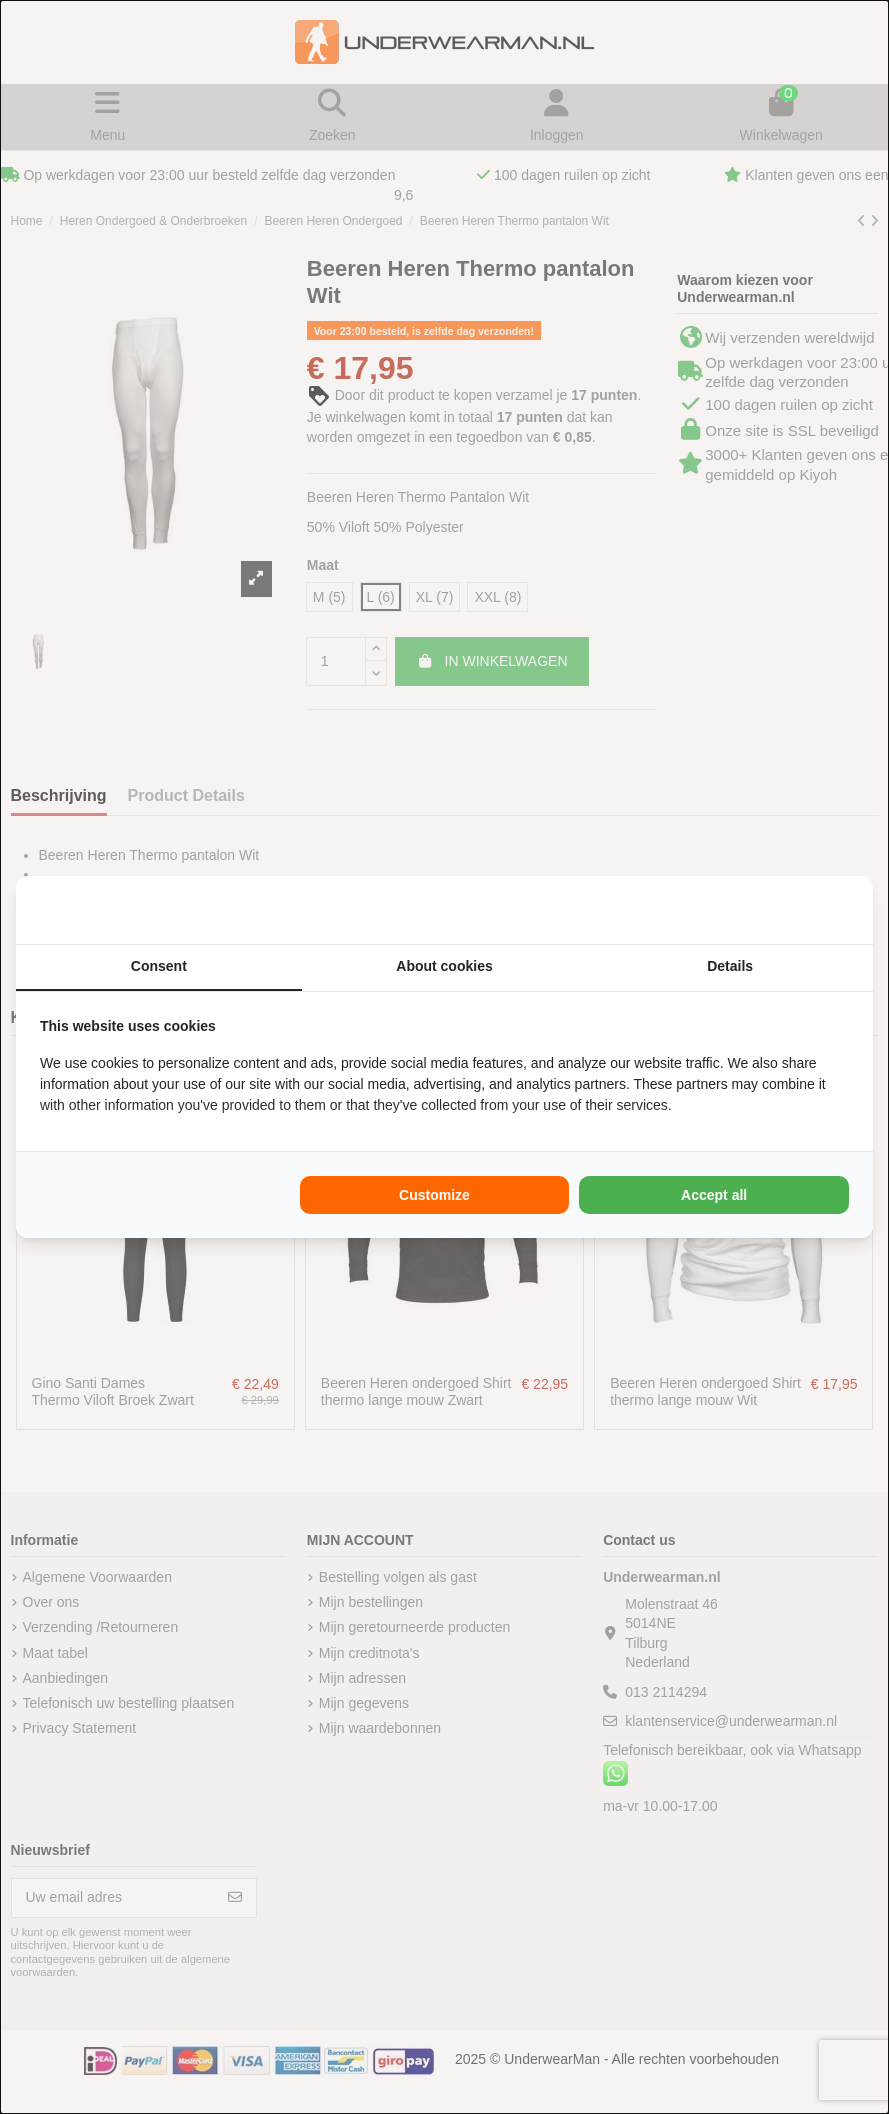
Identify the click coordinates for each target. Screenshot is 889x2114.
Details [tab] (730, 966)
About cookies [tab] (444, 966)
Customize (434, 1195)
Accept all (714, 1195)
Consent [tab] (159, 966)
